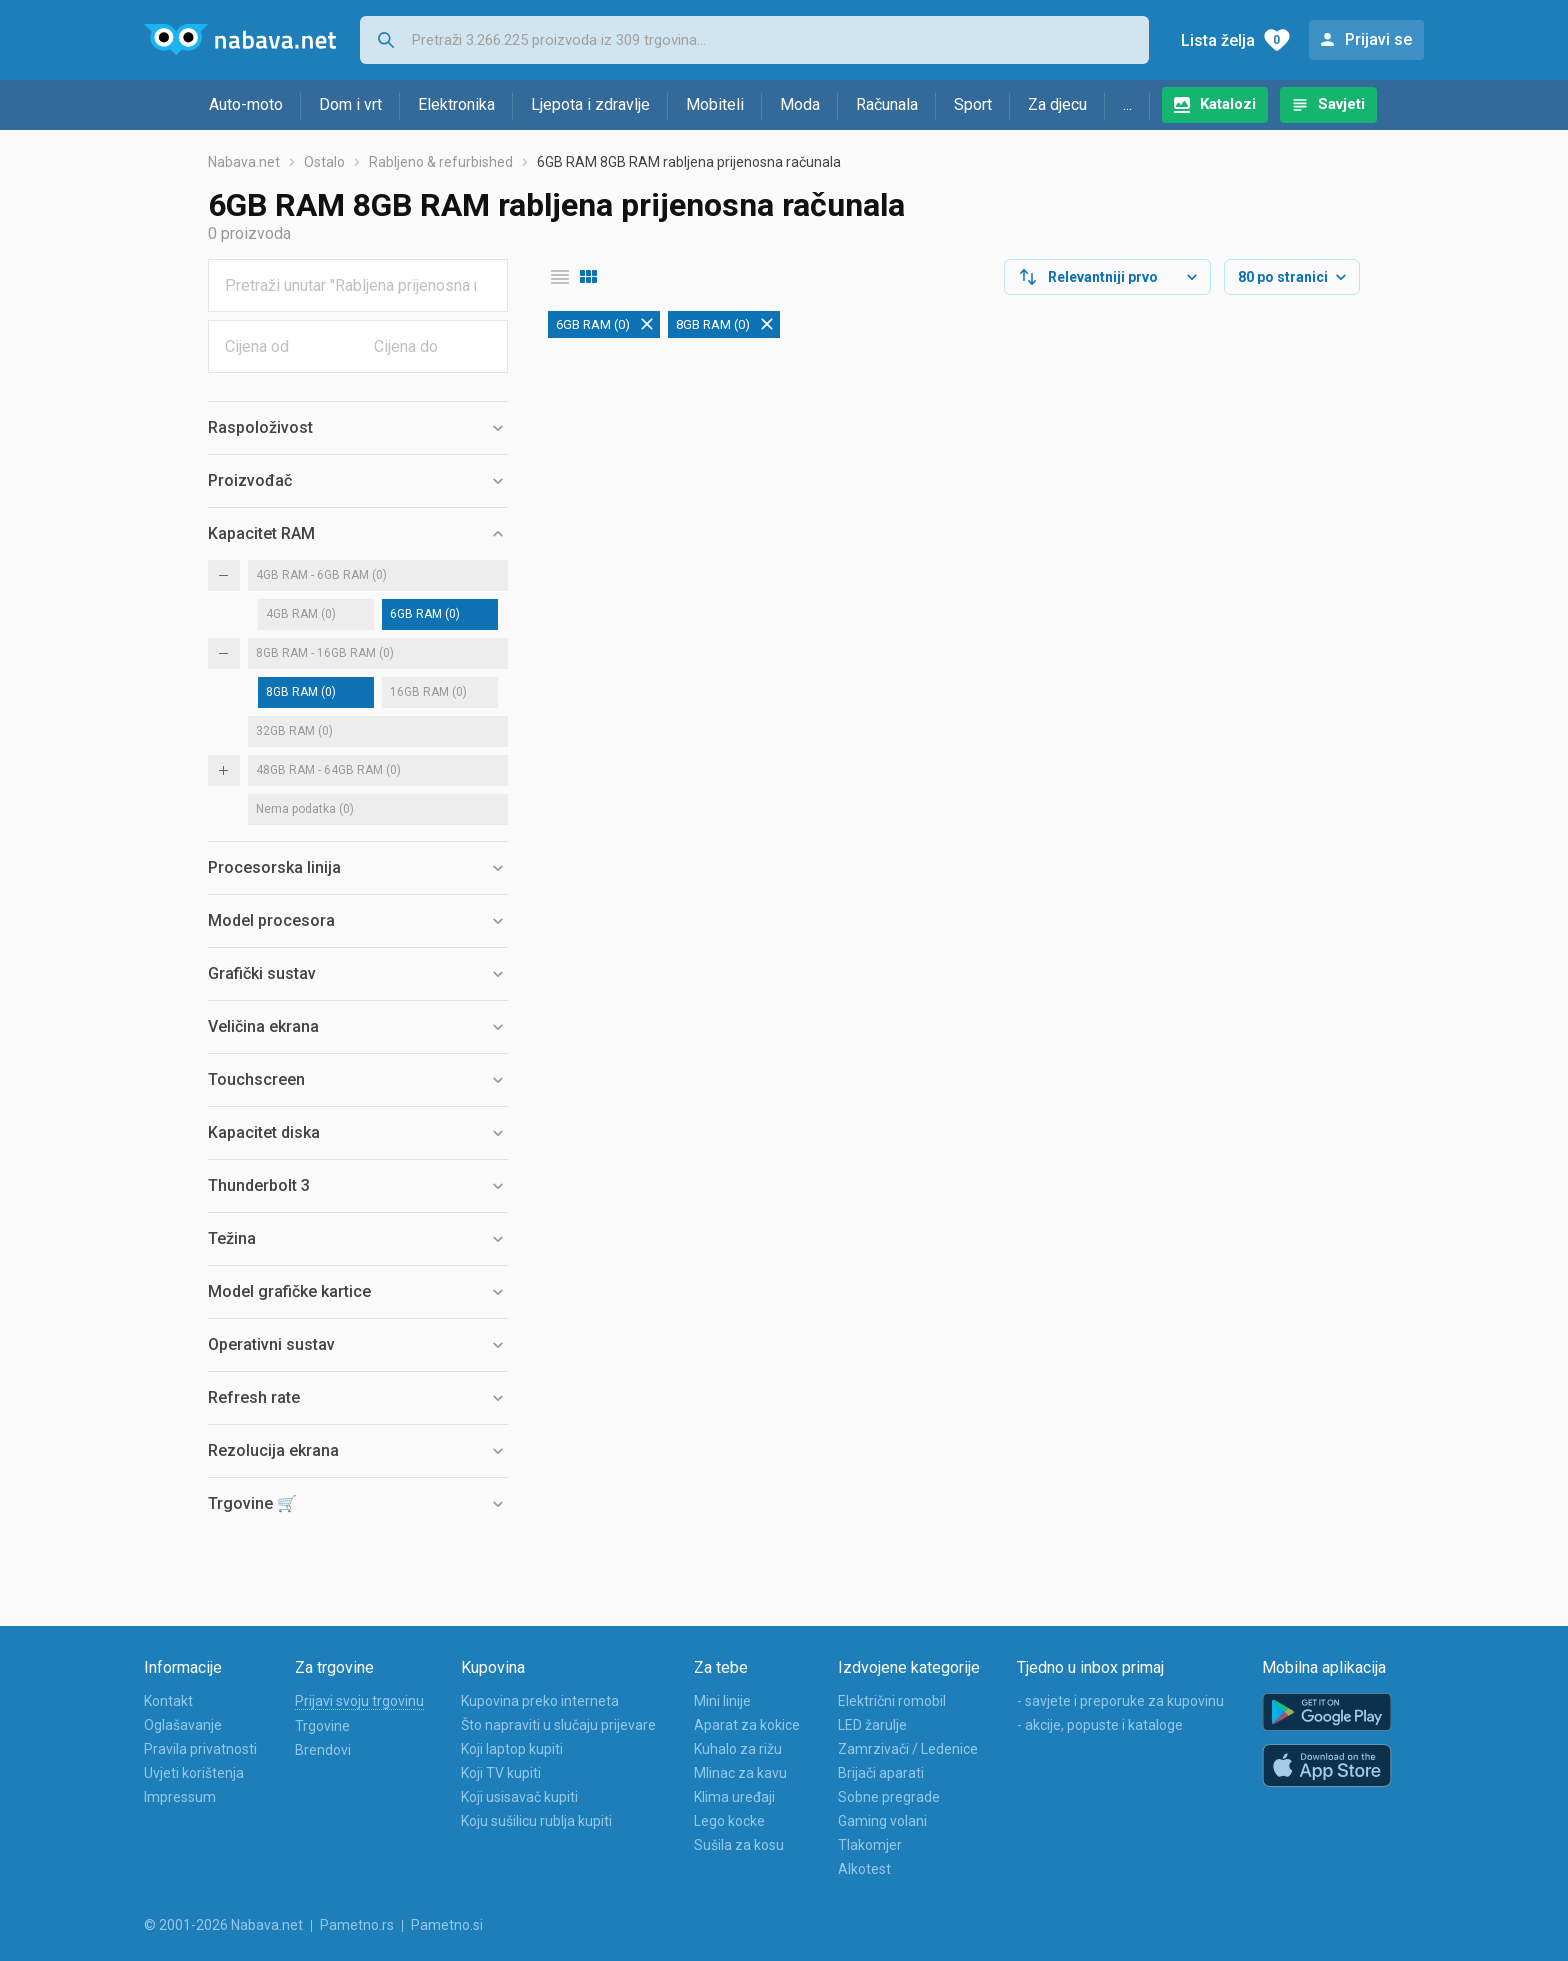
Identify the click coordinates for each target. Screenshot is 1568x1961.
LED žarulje (872, 1725)
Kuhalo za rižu (738, 1749)
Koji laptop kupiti (512, 1749)
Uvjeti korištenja (194, 1773)
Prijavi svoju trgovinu (359, 1701)
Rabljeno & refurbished (441, 162)
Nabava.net (244, 162)
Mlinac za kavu (740, 1773)
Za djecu (1057, 104)
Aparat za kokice (747, 1725)
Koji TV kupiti (501, 1773)
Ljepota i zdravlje (590, 104)
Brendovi (323, 1750)
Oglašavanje (183, 1725)
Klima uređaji (734, 1797)
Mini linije (722, 1701)
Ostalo (324, 162)
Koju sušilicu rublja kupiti (536, 1821)
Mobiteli (715, 104)
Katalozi (1228, 104)
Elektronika (456, 104)
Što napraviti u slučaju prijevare (558, 1725)
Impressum (180, 1797)
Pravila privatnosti (200, 1749)
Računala (887, 104)
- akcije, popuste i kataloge (1100, 1725)
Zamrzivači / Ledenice (908, 1749)
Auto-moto (246, 104)
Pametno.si (447, 1925)
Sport (973, 104)
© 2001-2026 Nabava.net (223, 1925)
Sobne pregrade (889, 1797)
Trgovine (322, 1726)
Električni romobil (892, 1701)
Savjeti (1341, 104)
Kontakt (168, 1701)
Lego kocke (729, 1821)
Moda (800, 104)
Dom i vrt (350, 104)
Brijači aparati (881, 1773)
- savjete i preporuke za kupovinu (1120, 1701)
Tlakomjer (870, 1845)
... (1127, 104)
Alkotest (864, 1869)
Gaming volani (882, 1821)
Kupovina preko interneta (540, 1701)
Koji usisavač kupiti (519, 1797)
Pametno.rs (357, 1925)
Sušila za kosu (739, 1845)
